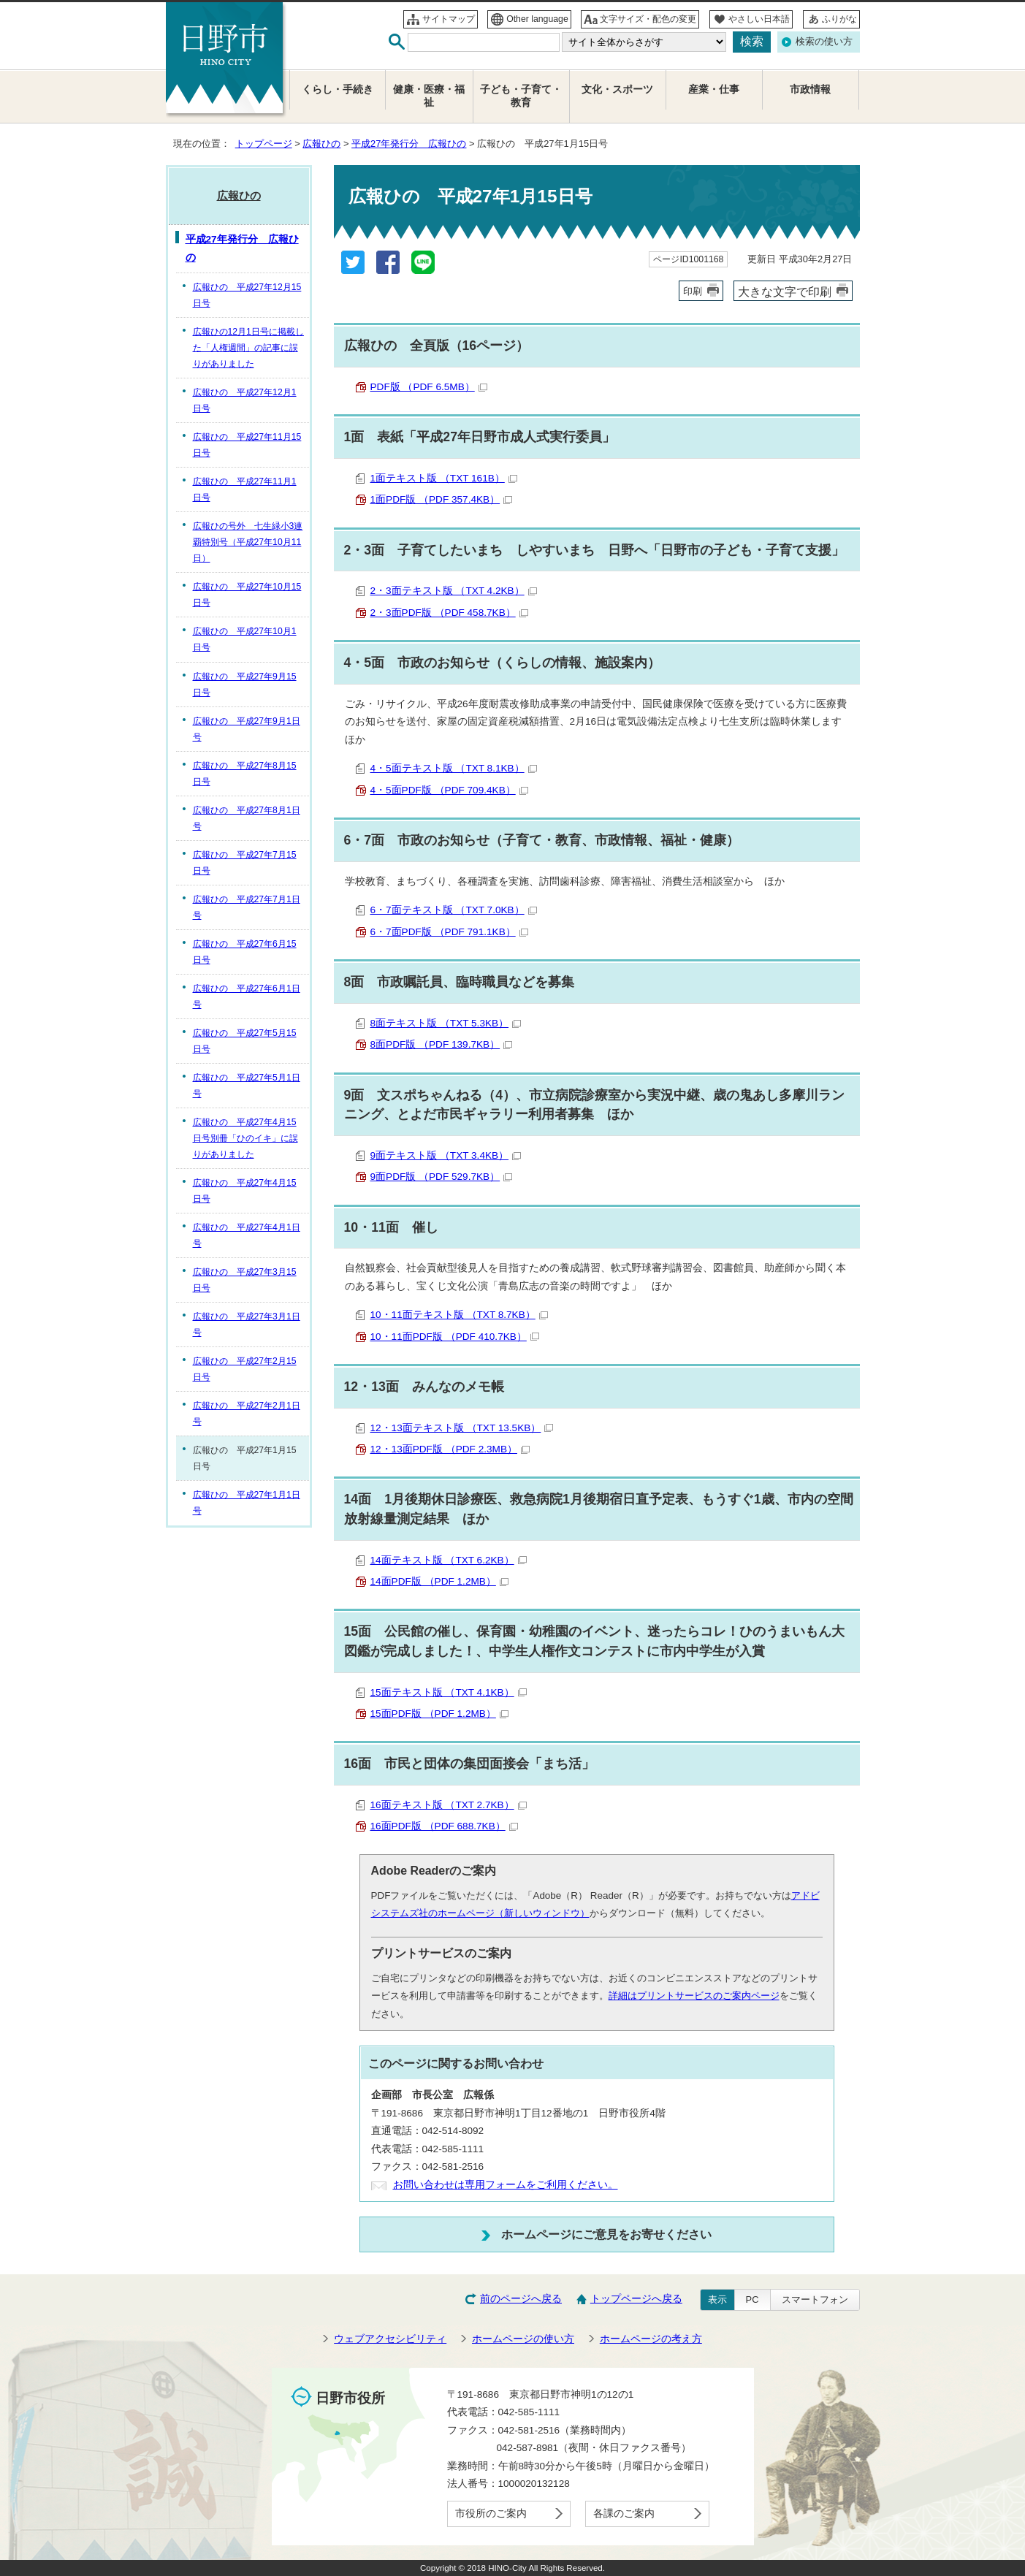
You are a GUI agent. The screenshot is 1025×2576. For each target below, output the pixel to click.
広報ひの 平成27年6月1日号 (246, 996)
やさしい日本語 (759, 19)
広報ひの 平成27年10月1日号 (245, 639)
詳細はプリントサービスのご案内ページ (694, 1995)
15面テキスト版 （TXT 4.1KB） (448, 1692)
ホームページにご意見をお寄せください (606, 2234)
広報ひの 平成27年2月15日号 (245, 1369)
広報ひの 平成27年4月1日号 (246, 1235)
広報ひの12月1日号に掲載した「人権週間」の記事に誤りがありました (248, 348)
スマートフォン (815, 2299)
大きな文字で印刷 (784, 291)
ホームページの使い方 (523, 2338)
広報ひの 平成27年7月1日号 (246, 907)
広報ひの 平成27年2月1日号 (246, 1414)
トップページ (263, 143)
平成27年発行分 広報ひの (408, 143)
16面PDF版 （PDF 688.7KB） (444, 1826)
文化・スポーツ (617, 89)
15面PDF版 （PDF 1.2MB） (439, 1713)
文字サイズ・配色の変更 (648, 19)
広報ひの (321, 143)
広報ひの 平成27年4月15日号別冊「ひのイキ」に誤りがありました (245, 1138)
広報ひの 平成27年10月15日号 (247, 595)
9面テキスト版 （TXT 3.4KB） (446, 1155)
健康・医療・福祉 (429, 96)
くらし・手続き (337, 89)
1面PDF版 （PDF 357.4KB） (441, 499)
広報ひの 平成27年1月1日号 (246, 1503)
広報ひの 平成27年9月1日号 (246, 729)
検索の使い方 (824, 41)
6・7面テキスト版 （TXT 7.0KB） (453, 909)
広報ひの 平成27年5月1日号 (246, 1085)
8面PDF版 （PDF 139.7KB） (441, 1044)
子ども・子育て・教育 (521, 96)
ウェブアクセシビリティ (390, 2338)
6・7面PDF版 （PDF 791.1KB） (449, 931)
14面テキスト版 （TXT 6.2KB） (448, 1560)
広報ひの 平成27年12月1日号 (245, 400)
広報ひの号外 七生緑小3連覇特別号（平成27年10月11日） (248, 542)
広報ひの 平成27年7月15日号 (245, 863)
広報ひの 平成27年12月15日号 (247, 295)
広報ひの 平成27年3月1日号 (246, 1324)
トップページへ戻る (636, 2298)
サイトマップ (448, 19)
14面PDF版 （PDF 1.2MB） (439, 1581)
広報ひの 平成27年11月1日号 (245, 489)
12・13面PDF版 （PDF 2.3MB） (450, 1449)
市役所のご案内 (491, 2513)
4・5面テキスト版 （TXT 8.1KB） (453, 768)
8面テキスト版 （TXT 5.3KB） (446, 1023)
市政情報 (810, 89)
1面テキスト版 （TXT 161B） (443, 478)
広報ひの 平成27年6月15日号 (245, 952)
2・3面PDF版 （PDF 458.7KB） (449, 612)
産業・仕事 (713, 89)
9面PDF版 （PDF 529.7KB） (441, 1176)
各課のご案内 (624, 2513)
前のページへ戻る (521, 2298)
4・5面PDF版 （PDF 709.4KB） (449, 790)
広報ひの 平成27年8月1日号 (246, 818)
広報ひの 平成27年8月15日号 (245, 774)
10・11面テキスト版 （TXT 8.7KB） (459, 1314)
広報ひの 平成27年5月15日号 (245, 1041)
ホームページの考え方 (651, 2338)
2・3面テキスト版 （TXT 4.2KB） (453, 590)
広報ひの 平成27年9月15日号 (245, 684)
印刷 (692, 291)
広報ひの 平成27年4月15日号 (245, 1191)
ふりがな (839, 19)
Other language (537, 19)
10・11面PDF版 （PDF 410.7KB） (454, 1336)
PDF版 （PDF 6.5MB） (428, 386)
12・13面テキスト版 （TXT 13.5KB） (462, 1427)
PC (752, 2299)
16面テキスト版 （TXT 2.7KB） (448, 1804)
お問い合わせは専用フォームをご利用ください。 (505, 2184)
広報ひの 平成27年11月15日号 (247, 445)
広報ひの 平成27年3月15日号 (245, 1280)
